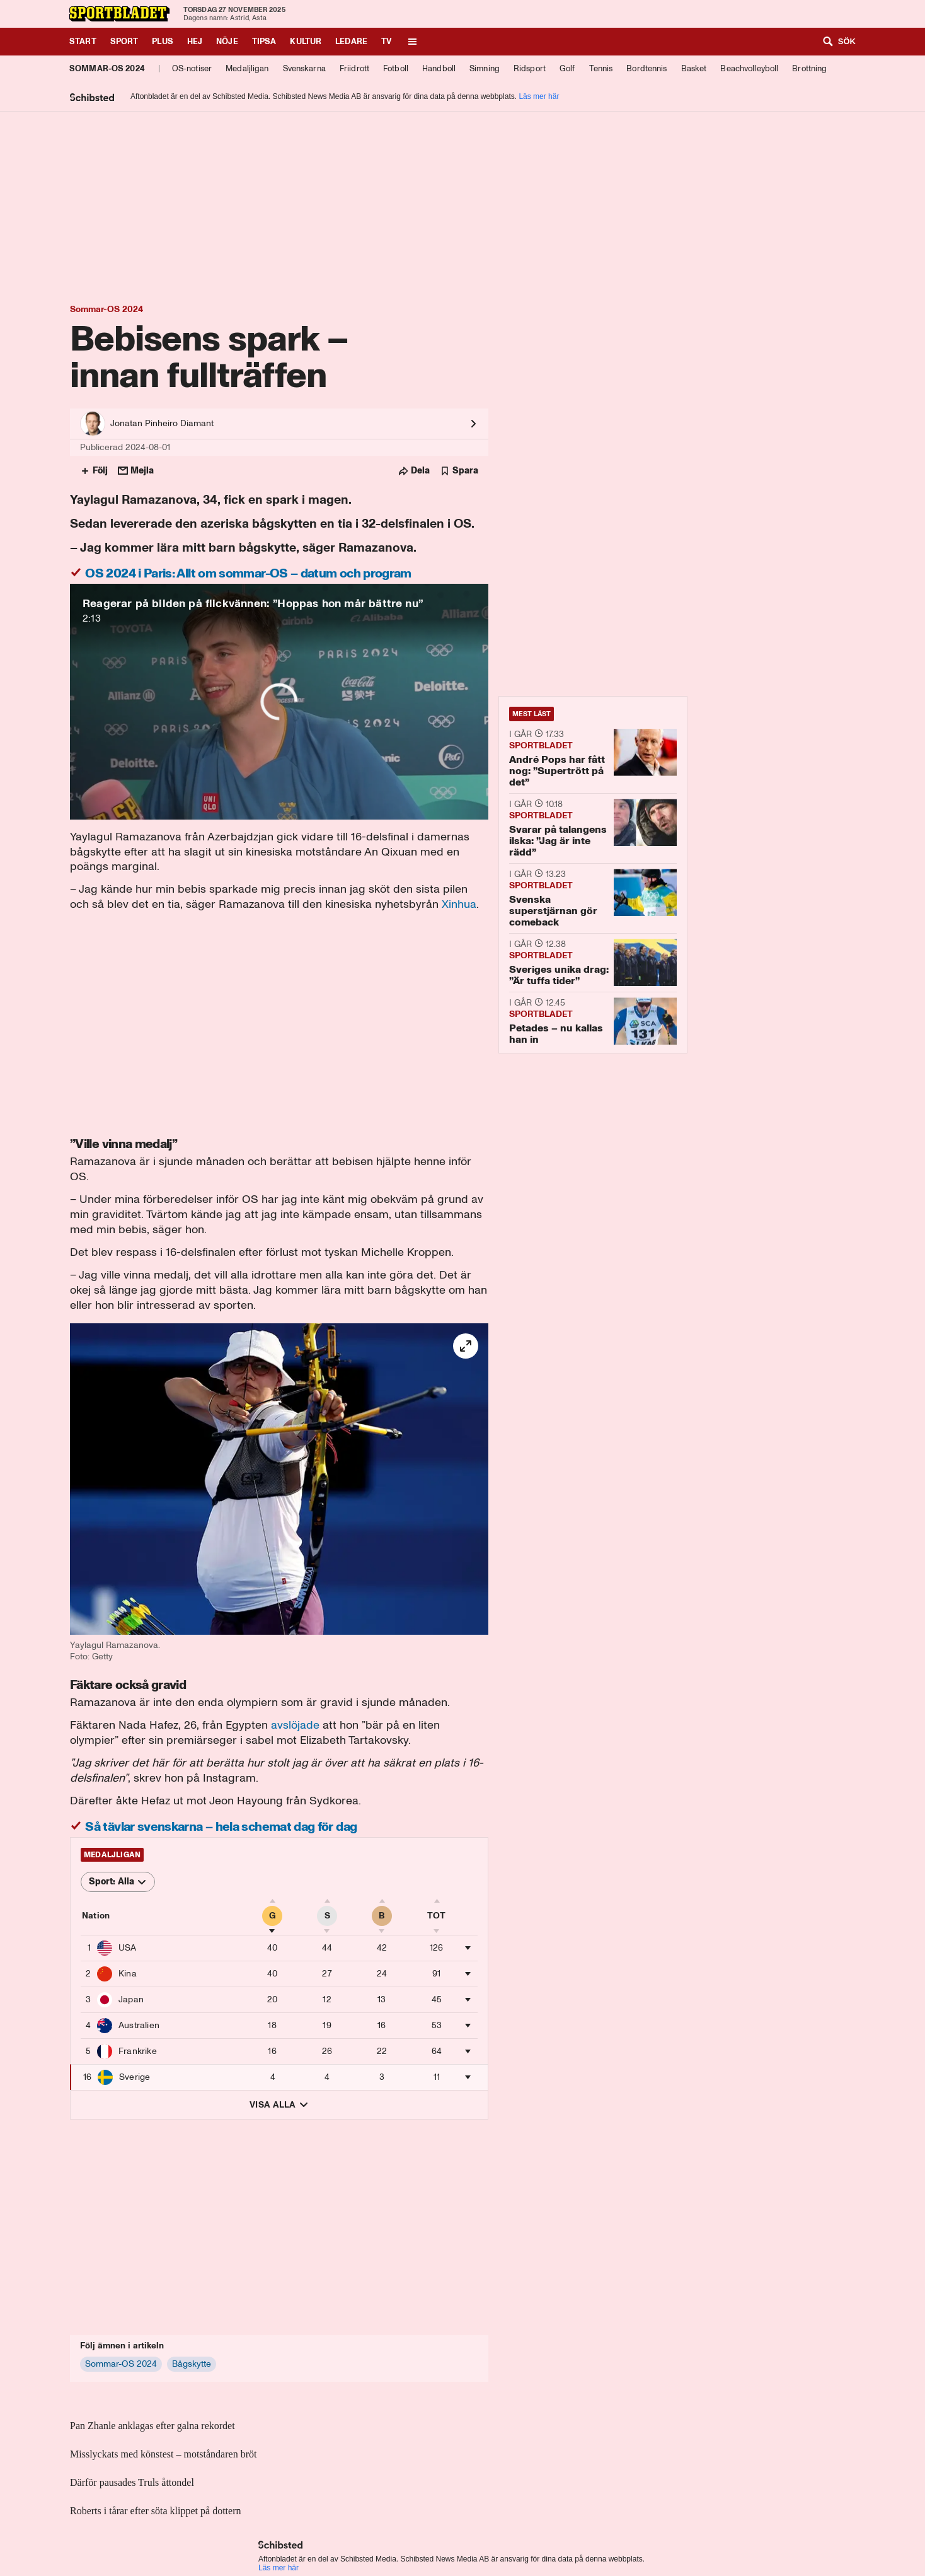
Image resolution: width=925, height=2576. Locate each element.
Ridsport (530, 68)
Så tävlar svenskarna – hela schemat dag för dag (220, 1826)
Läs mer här (539, 96)
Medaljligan (247, 68)
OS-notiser (192, 68)
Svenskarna (304, 68)
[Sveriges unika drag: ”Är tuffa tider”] (593, 962)
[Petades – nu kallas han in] (593, 1022)
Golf (567, 68)
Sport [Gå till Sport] (124, 41)
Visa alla (279, 2105)
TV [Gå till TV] (386, 41)
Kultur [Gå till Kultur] (305, 41)
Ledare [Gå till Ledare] (351, 41)
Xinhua (459, 904)
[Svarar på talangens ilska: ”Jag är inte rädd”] (593, 828)
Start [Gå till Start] (82, 41)
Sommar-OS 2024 (107, 68)
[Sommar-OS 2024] (121, 2364)
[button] (279, 1493)
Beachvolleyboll (749, 68)
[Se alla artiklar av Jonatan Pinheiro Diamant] (279, 424)
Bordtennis (646, 68)
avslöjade (295, 1725)
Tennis (601, 68)
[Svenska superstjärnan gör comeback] (593, 898)
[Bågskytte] (191, 2364)
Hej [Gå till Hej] (194, 41)
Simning (484, 68)
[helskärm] (465, 1346)
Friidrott (354, 68)
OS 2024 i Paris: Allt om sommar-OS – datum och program (247, 573)
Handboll (439, 68)
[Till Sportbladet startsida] (120, 14)
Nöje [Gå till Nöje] (227, 41)
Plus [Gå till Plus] (162, 41)
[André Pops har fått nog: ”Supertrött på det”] (593, 757)
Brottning (809, 68)
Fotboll (395, 68)
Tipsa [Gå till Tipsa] (264, 41)
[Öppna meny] (412, 41)
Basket (694, 68)
